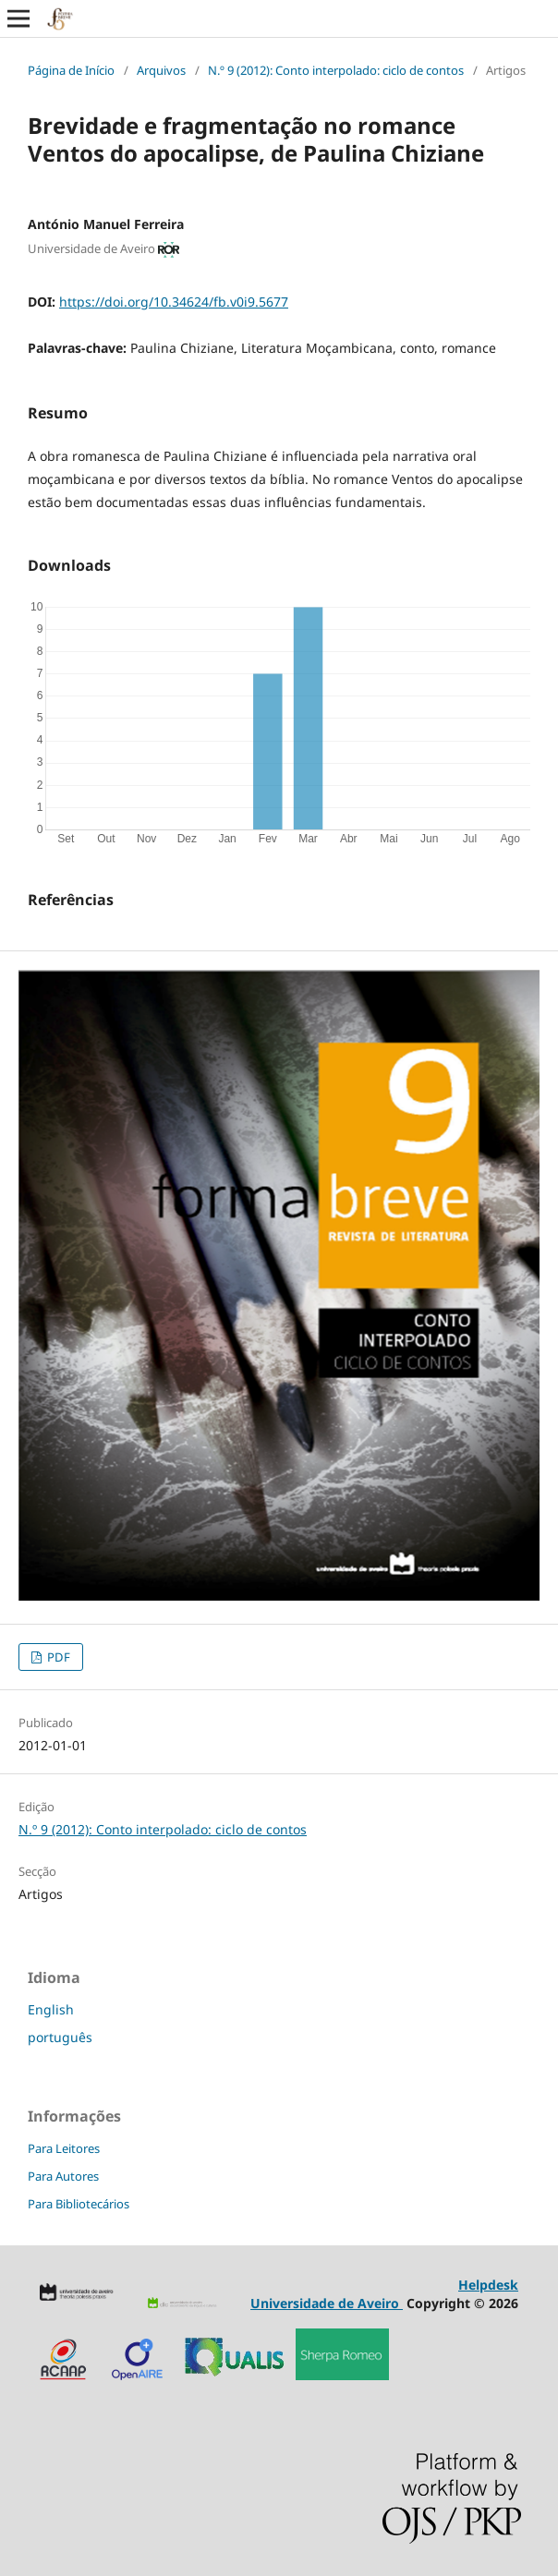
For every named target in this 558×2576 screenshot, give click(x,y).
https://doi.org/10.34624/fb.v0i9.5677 (173, 301)
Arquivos (161, 70)
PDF (57, 1657)
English (51, 2009)
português (60, 2037)
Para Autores (63, 2176)
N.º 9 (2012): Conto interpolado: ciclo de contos (336, 70)
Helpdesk (488, 2284)
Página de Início (71, 70)
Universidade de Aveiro (326, 2303)
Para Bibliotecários (78, 2203)
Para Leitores (64, 2148)
